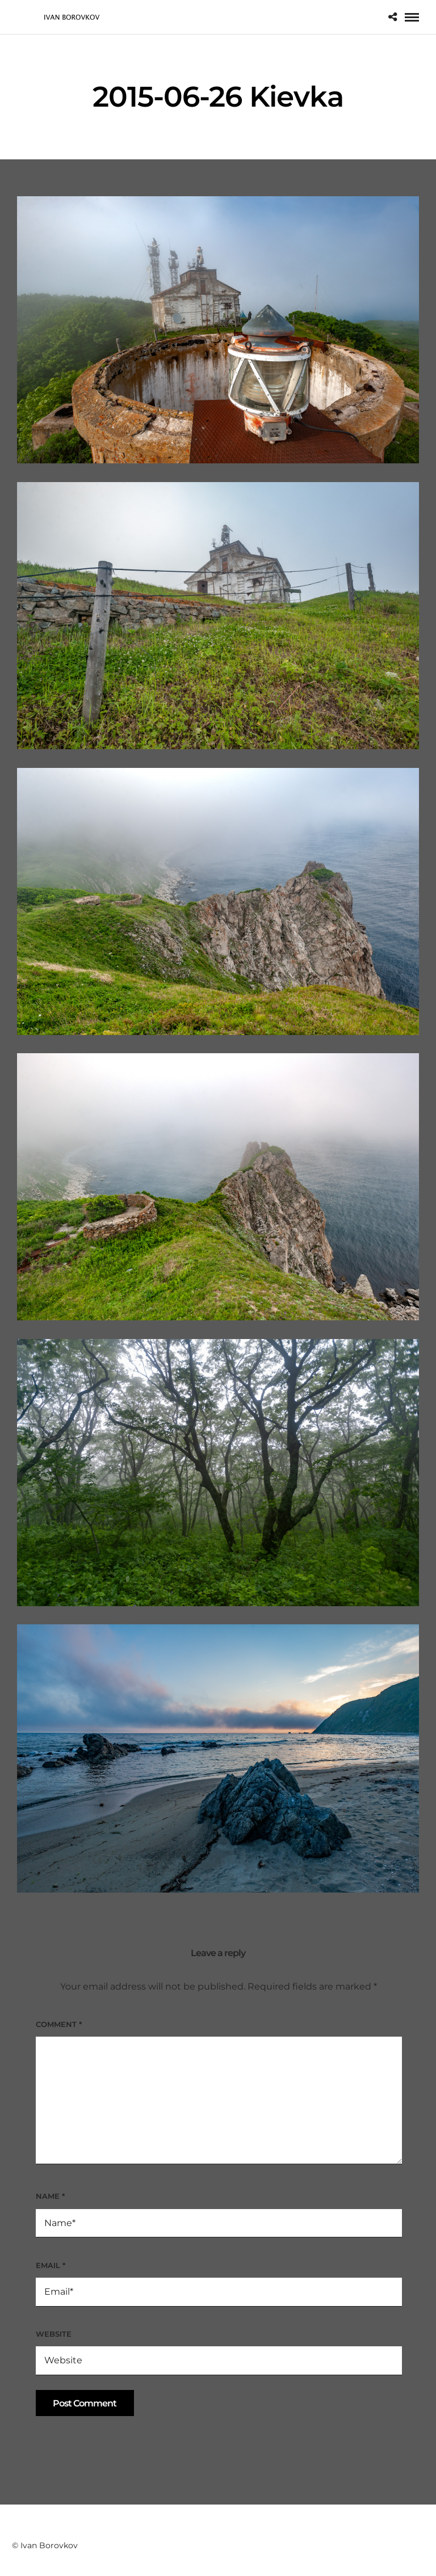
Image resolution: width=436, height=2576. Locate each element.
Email (50, 2265)
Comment (59, 2024)
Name (50, 2196)
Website (54, 2333)
